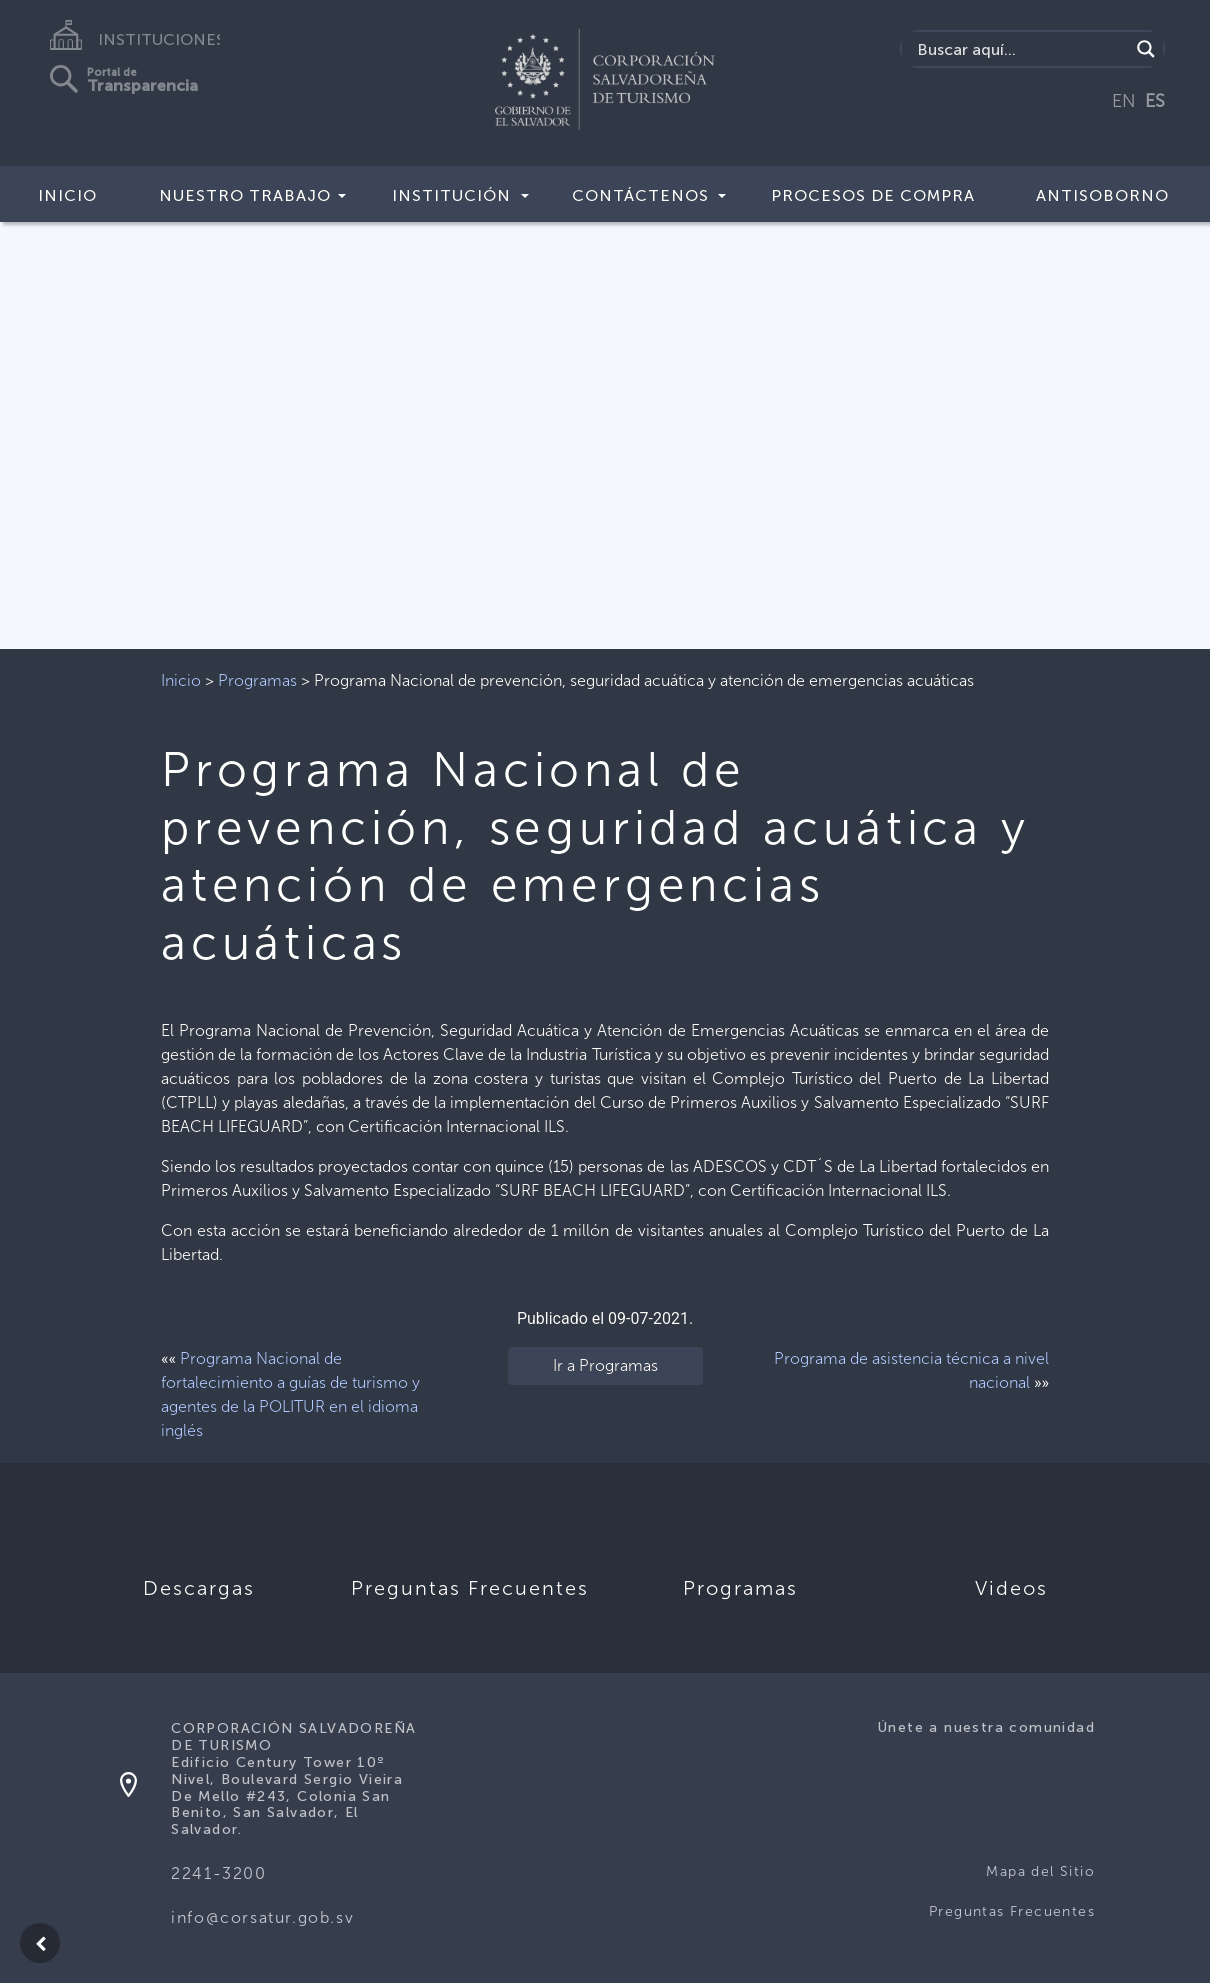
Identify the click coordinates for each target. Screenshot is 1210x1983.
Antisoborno (1102, 195)
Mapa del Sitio (1040, 1871)
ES (1155, 101)
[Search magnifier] (1146, 49)
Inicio (67, 195)
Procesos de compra (873, 195)
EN (1124, 101)
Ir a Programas (605, 1365)
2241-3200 (218, 1873)
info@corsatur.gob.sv (262, 1917)
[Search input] (1020, 49)
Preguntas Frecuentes (1012, 1911)
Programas (257, 680)
